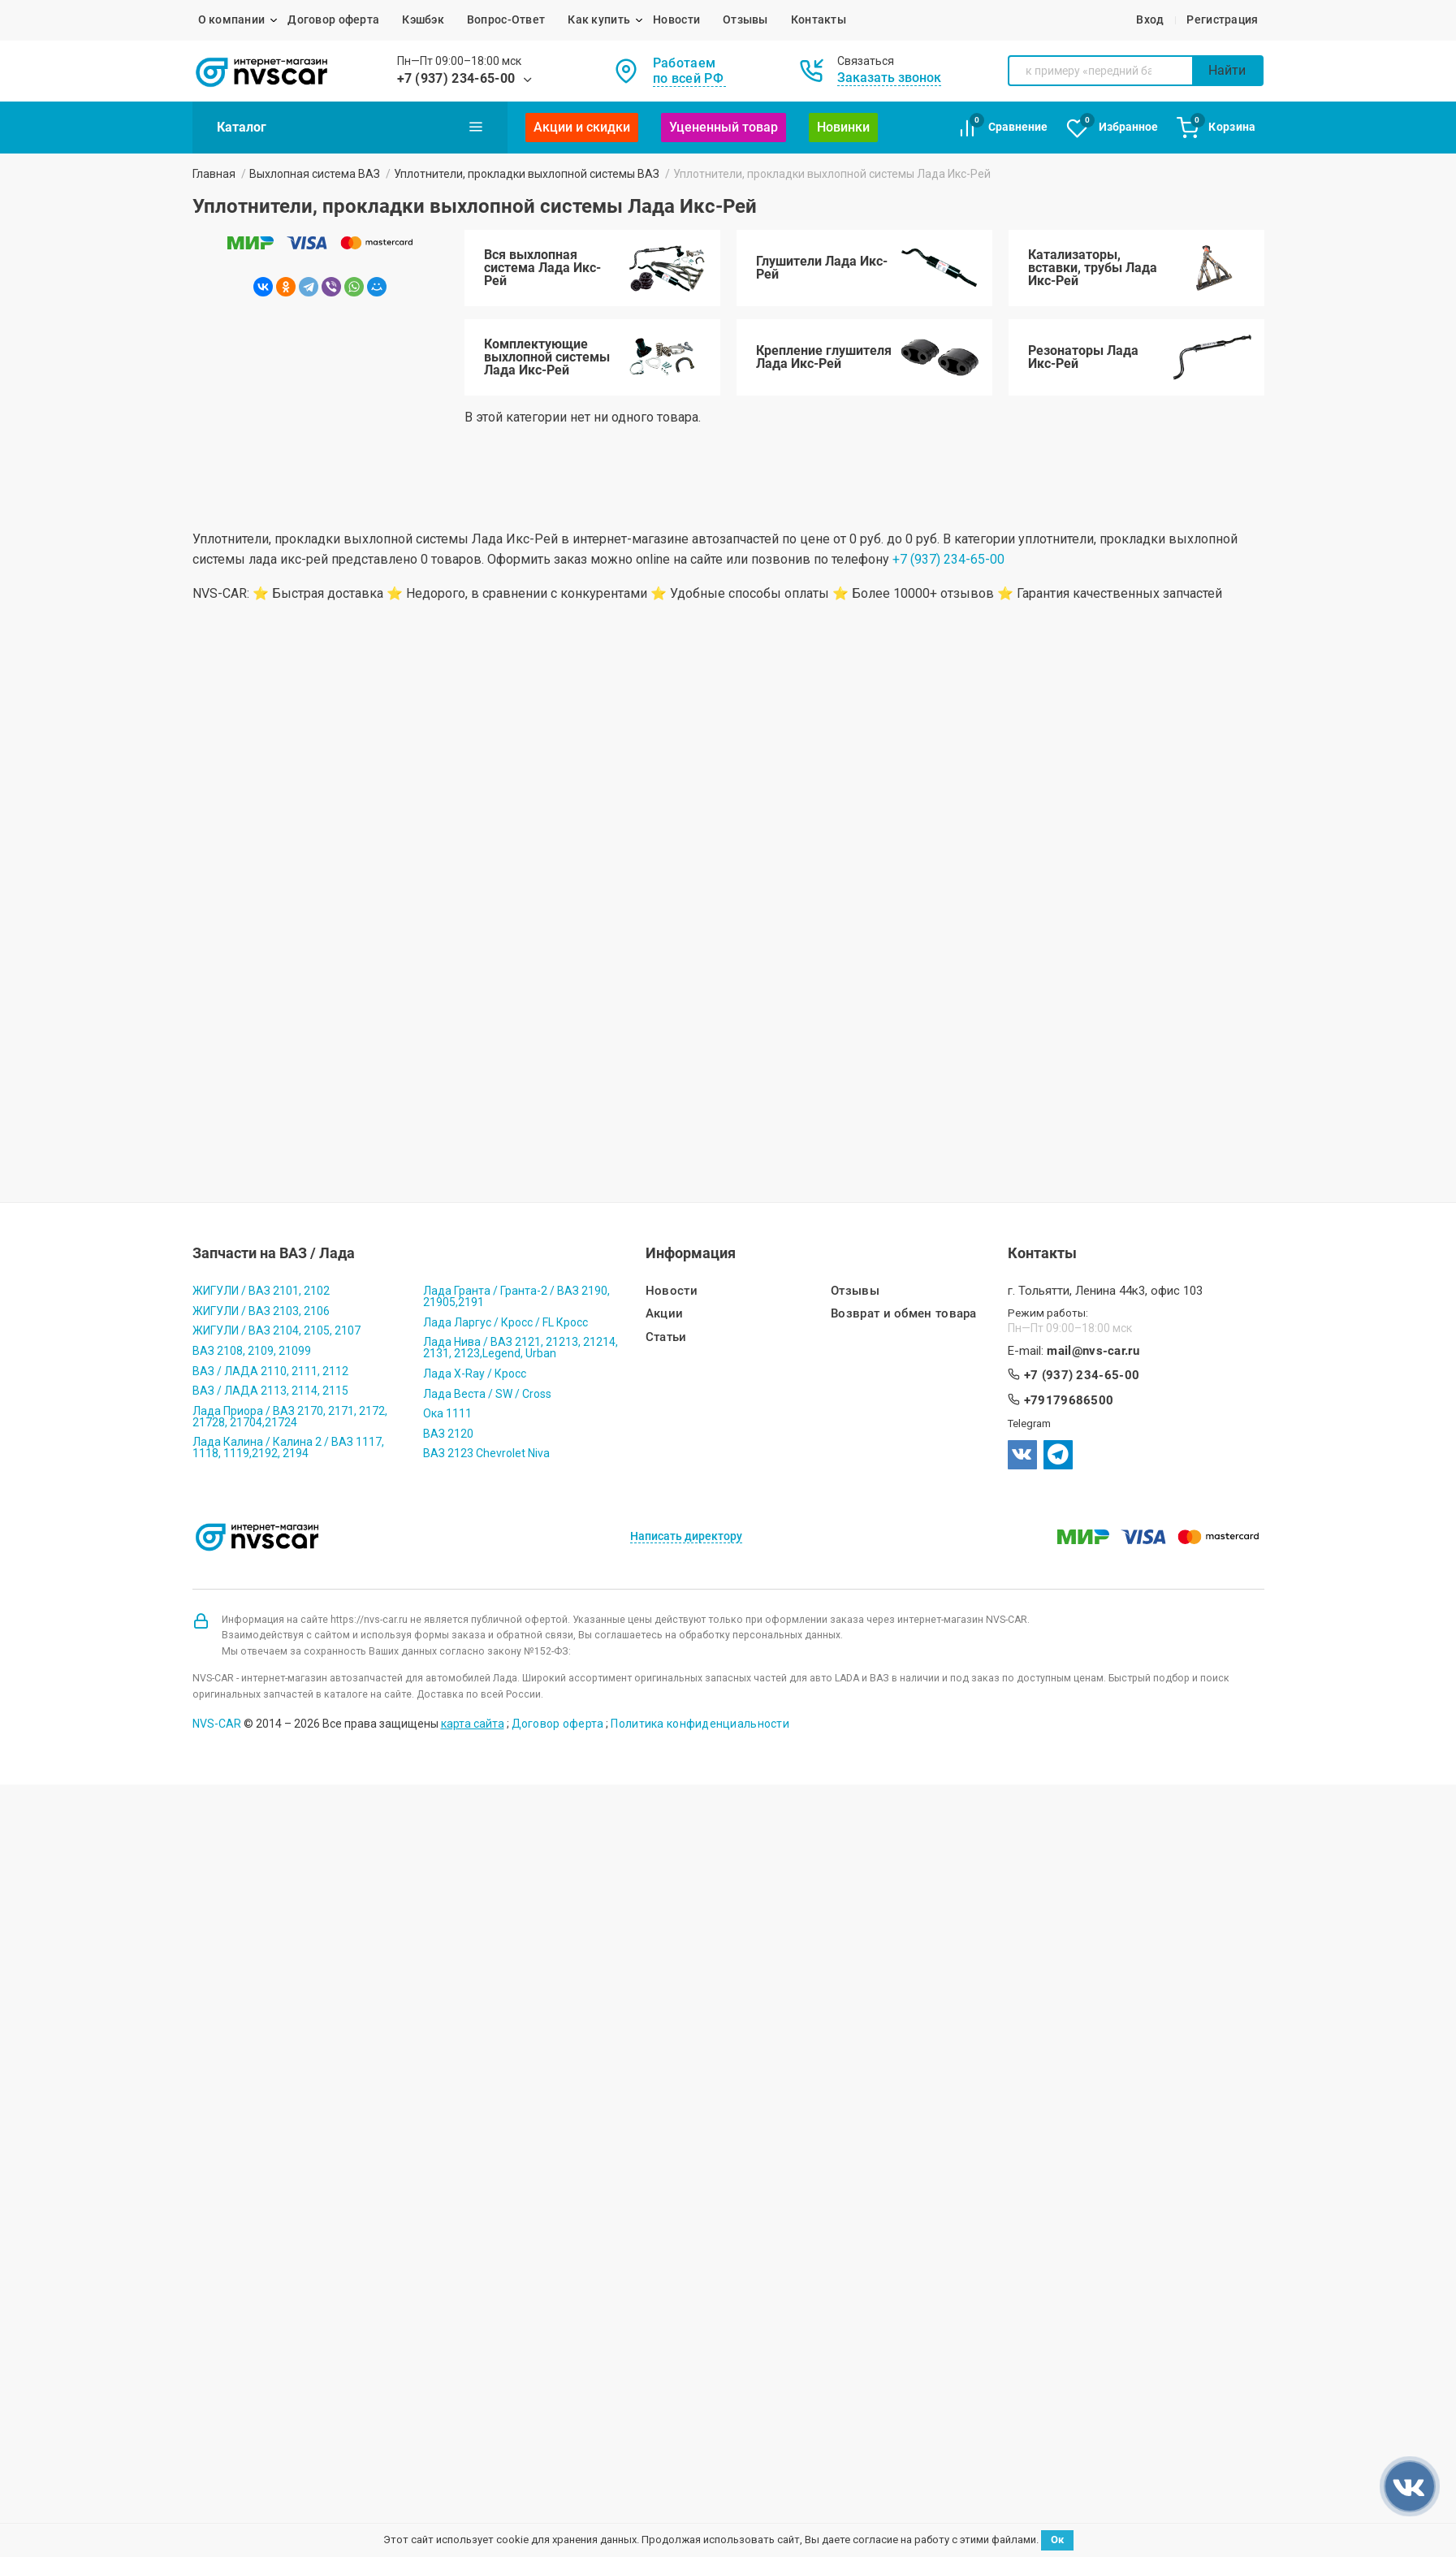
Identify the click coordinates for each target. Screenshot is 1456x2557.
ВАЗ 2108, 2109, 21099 (251, 1350)
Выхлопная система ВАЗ (314, 173)
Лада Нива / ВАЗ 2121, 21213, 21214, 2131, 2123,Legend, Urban (520, 1347)
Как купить (599, 19)
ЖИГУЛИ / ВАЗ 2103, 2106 (261, 1311)
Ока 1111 (447, 1413)
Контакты (818, 19)
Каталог (350, 127)
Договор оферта (333, 19)
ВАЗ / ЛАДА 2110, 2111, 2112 (270, 1371)
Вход (1150, 19)
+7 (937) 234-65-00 (456, 78)
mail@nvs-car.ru (1093, 1351)
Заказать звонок (889, 77)
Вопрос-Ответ (506, 19)
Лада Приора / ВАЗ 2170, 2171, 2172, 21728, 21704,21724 (289, 1416)
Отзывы (745, 19)
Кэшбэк (423, 19)
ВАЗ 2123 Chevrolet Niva (486, 1453)
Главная (213, 173)
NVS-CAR (216, 1723)
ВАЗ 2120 (448, 1433)
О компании (232, 19)
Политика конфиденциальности (700, 1723)
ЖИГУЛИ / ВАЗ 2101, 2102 (261, 1290)
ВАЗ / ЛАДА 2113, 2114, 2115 (270, 1390)
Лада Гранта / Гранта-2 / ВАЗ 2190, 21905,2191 (516, 1296)
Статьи (666, 1337)
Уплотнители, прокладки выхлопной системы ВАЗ (526, 173)
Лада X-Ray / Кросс (474, 1373)
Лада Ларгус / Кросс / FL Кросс (505, 1322)
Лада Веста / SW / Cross (487, 1394)
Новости (676, 19)
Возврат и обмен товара (904, 1314)
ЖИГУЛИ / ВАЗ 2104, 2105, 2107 (276, 1330)
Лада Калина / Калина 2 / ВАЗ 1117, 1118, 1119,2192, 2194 (288, 1447)
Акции (665, 1314)
